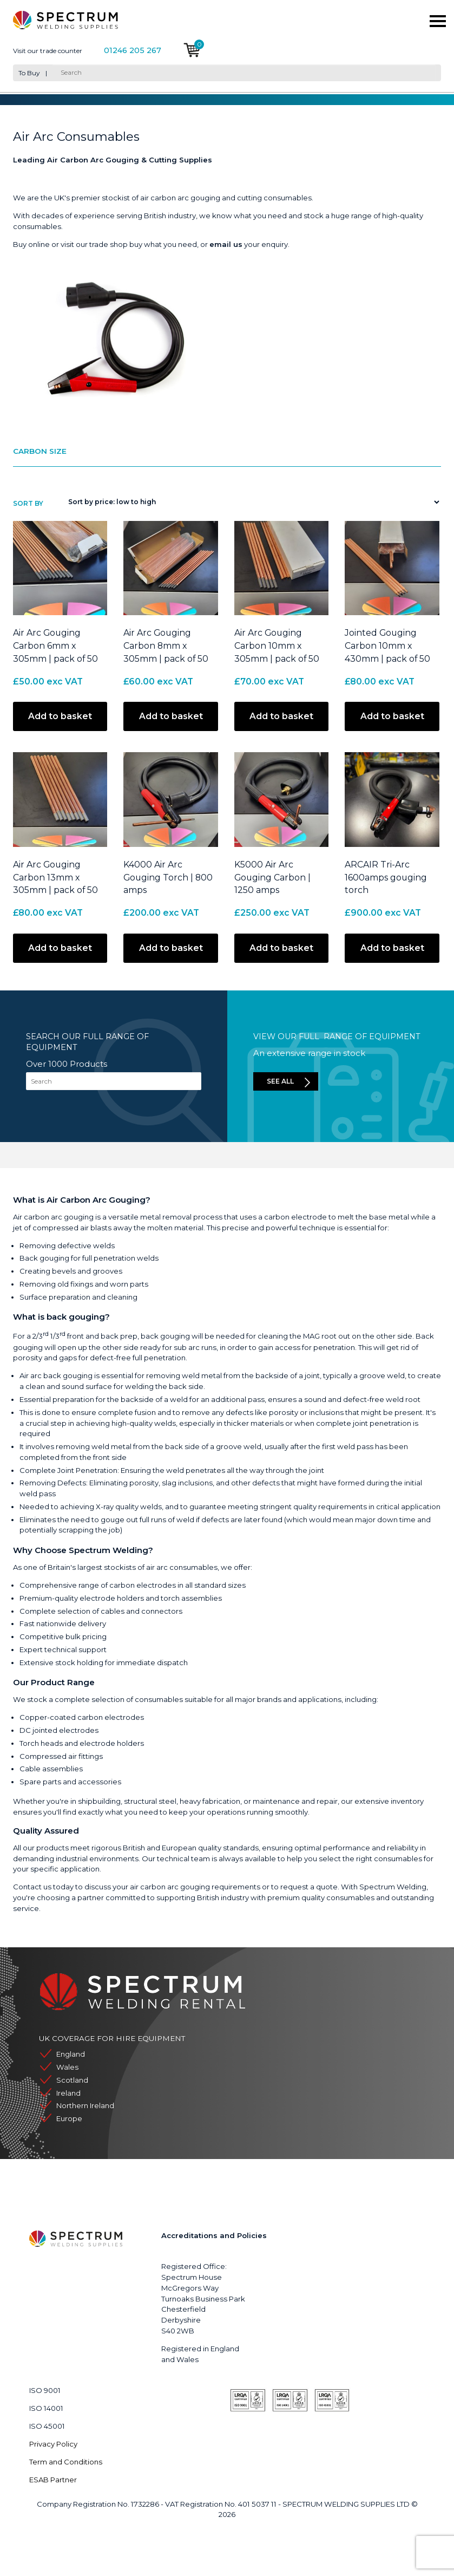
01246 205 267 (132, 50)
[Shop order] (251, 502)
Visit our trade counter (47, 51)
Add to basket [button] (60, 716)
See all (280, 1081)
